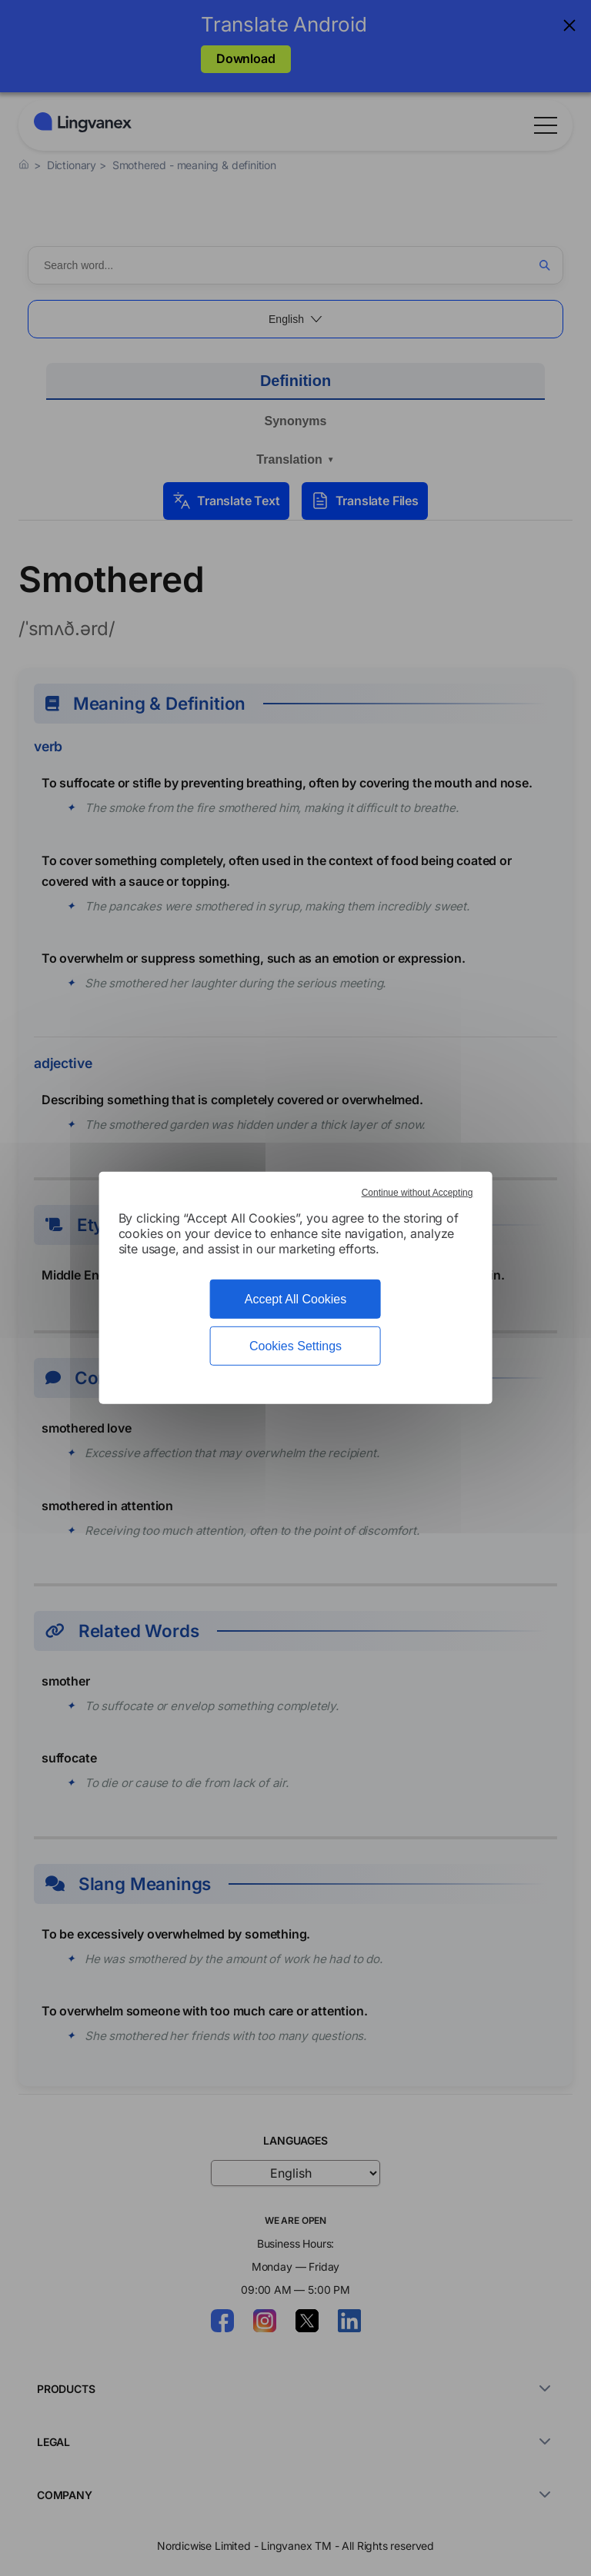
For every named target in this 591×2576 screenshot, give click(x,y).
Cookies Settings (295, 1346)
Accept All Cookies (296, 1299)
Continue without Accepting (417, 1192)
